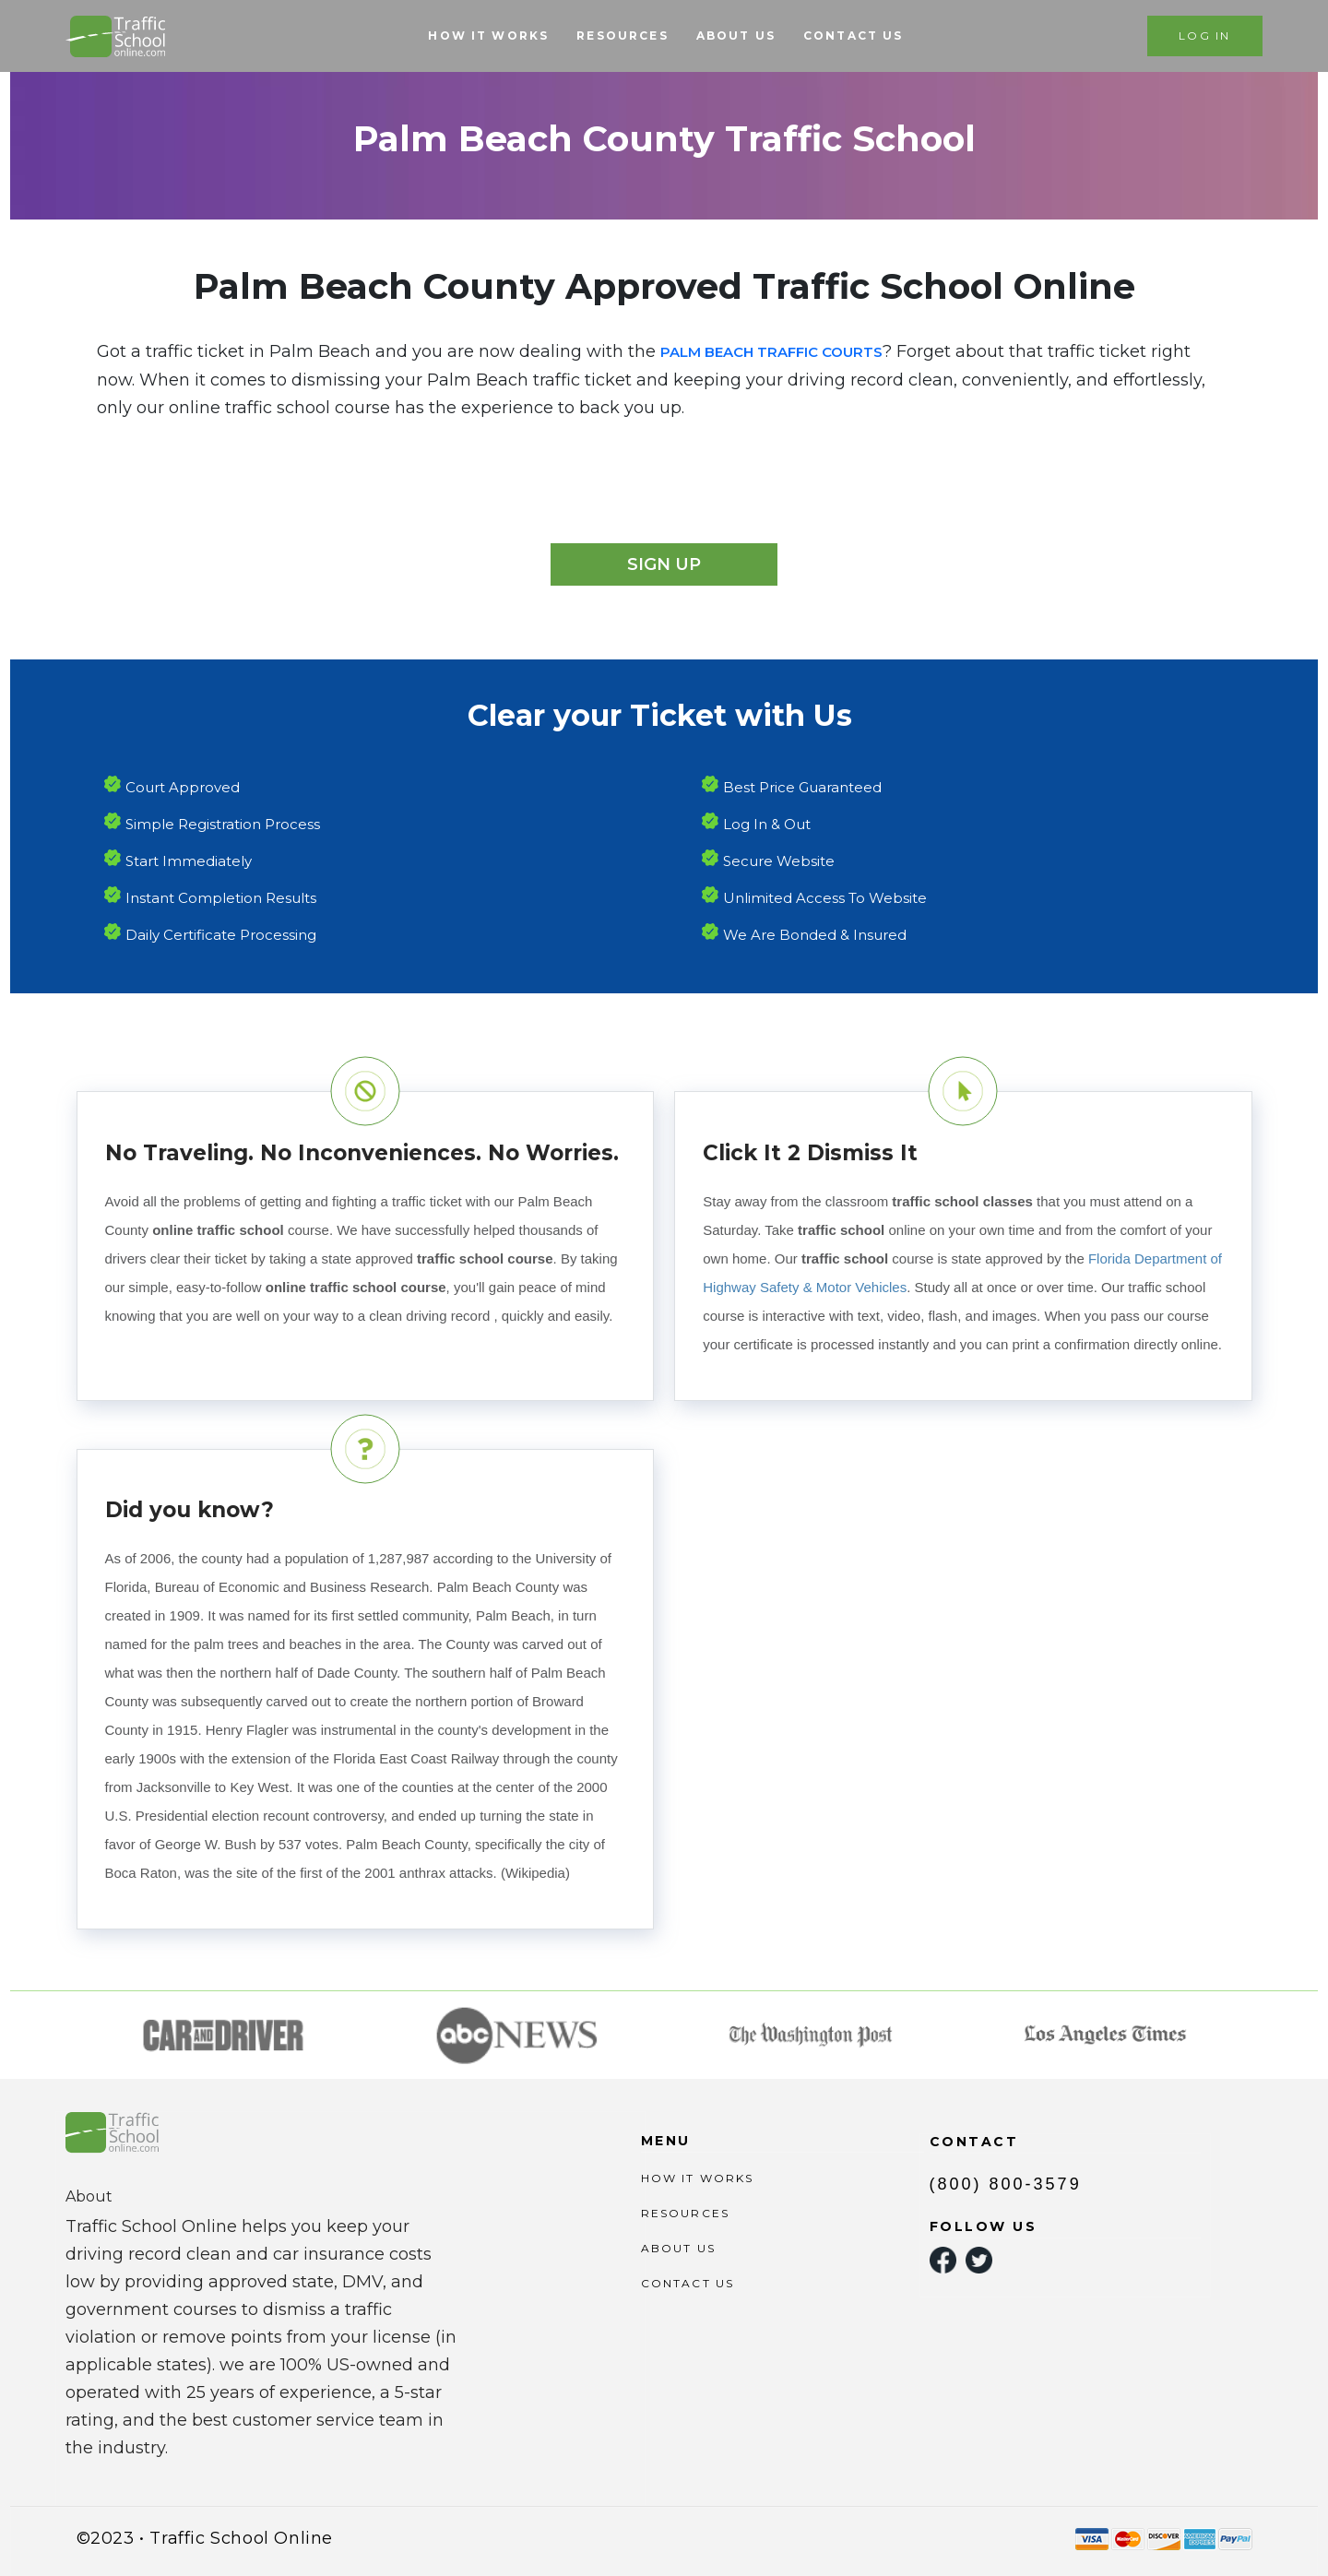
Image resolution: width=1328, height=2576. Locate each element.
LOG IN (1204, 35)
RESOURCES (622, 35)
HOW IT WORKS (488, 35)
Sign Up (664, 564)
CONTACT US (853, 35)
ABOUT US (736, 35)
